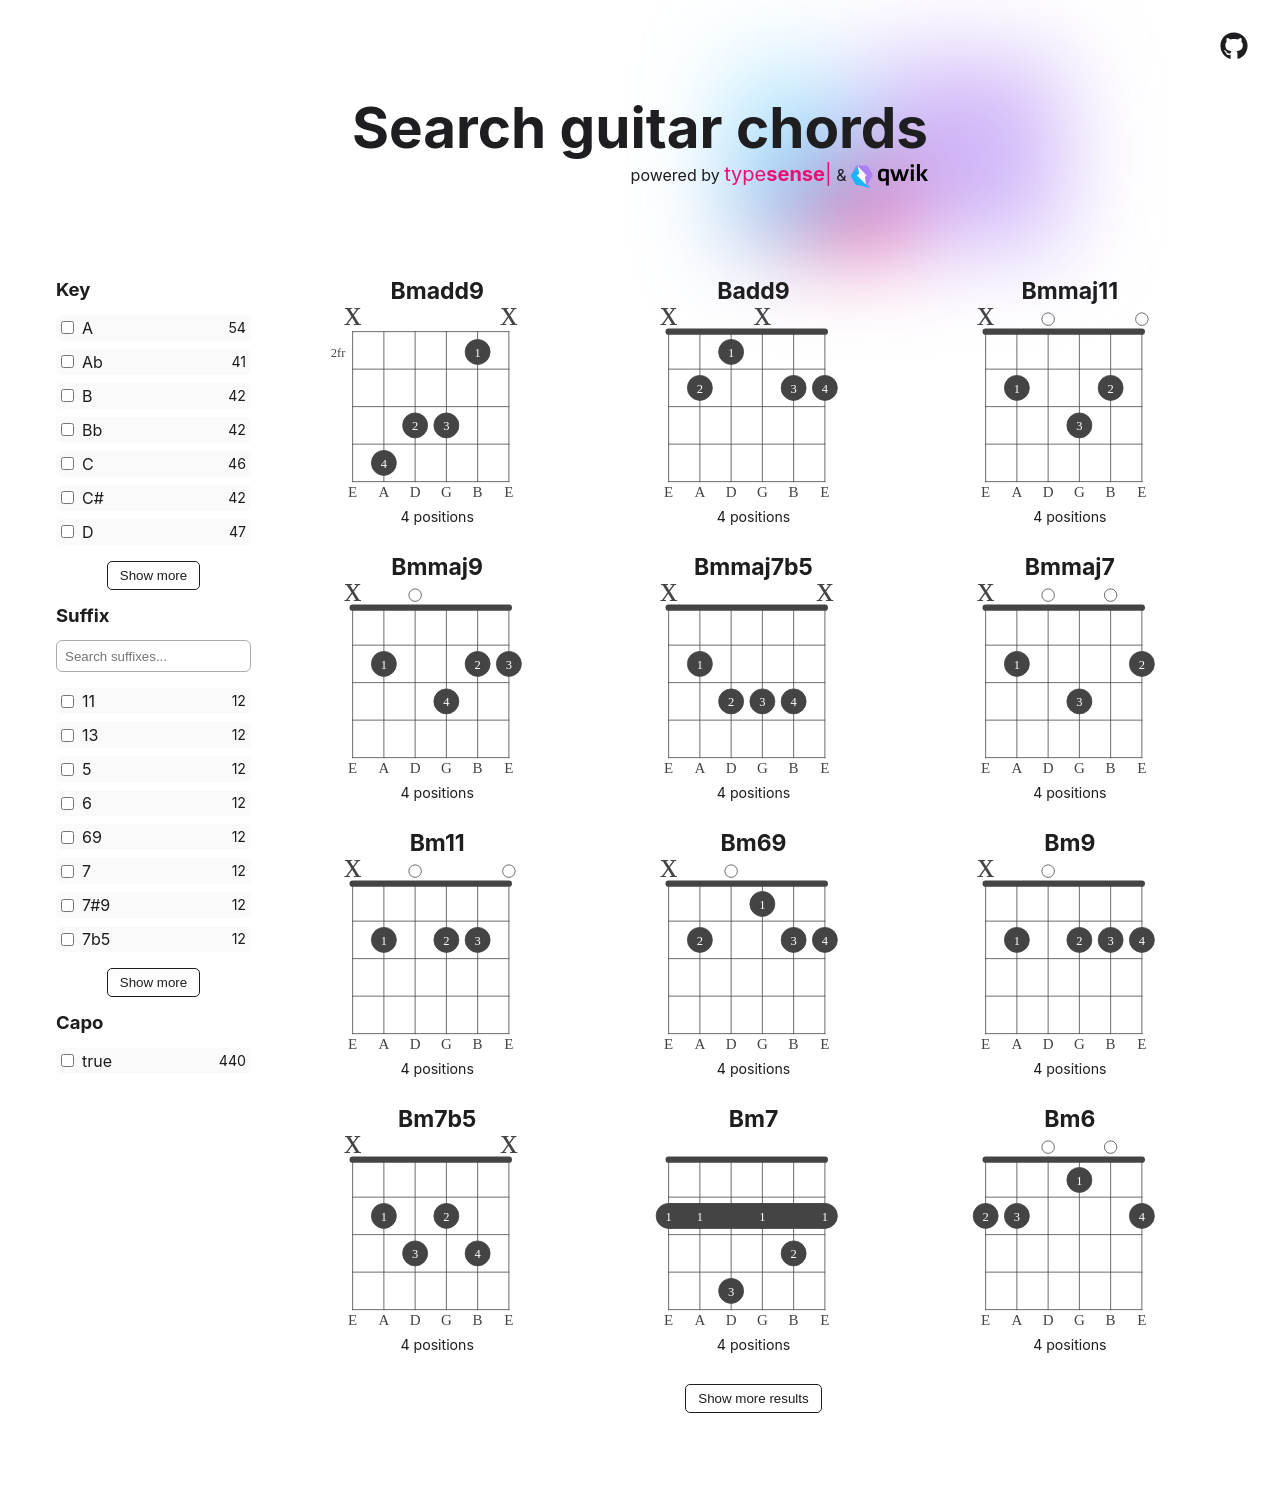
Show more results (753, 1398)
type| (777, 174)
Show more (153, 575)
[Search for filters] (153, 656)
